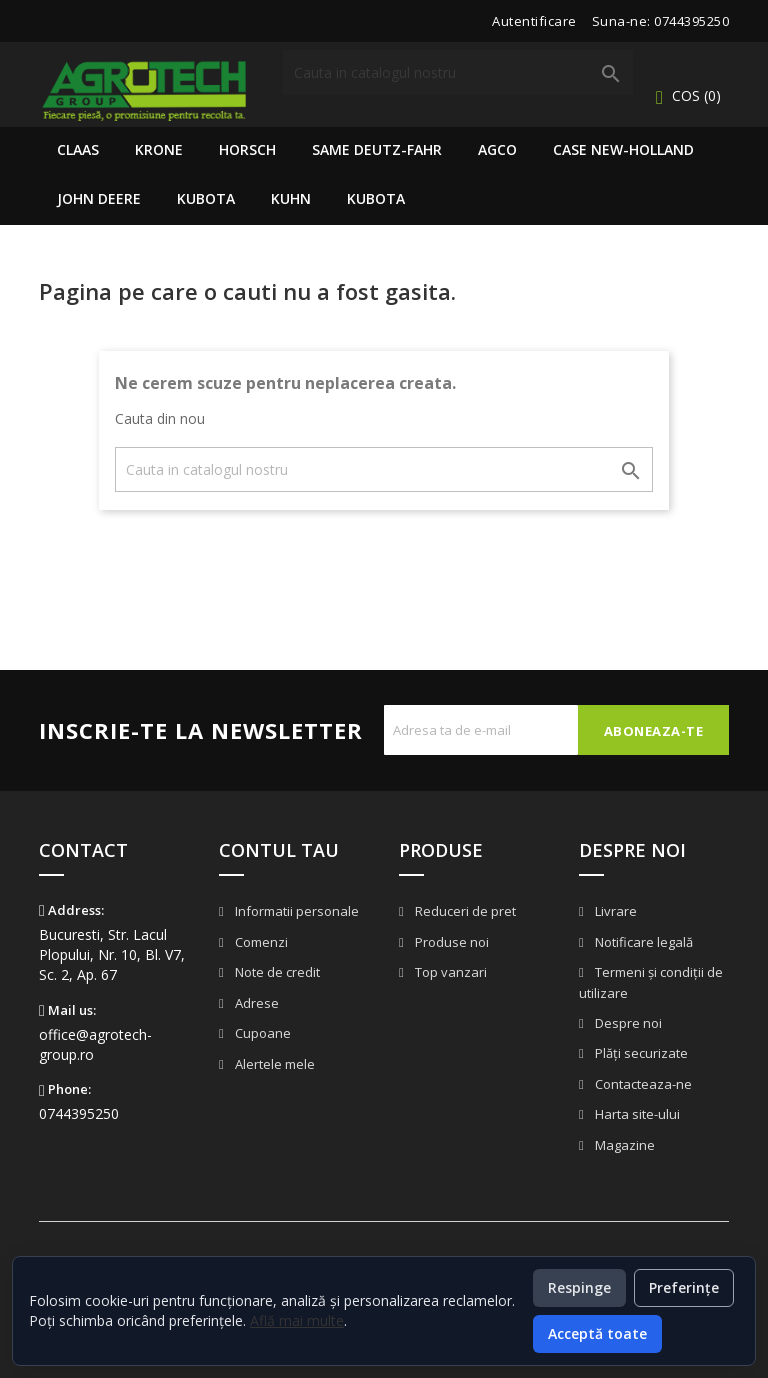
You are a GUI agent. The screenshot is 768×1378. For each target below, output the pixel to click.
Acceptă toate (597, 1333)
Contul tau (279, 850)
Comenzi (260, 942)
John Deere (99, 198)
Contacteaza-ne (642, 1084)
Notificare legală (642, 942)
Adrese (255, 1003)
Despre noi (627, 1023)
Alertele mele (273, 1064)
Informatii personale (295, 911)
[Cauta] (458, 72)
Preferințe (684, 1287)
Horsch (247, 149)
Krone (159, 149)
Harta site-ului (636, 1114)
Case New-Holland (623, 149)
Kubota (206, 198)
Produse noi (450, 942)
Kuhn (291, 198)
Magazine (623, 1145)
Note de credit (276, 972)
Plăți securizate (640, 1053)
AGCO (497, 149)
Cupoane (261, 1033)
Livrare (614, 911)
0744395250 (691, 21)
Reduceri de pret (464, 911)
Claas (78, 149)
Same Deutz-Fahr (377, 149)
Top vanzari (449, 972)
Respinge (579, 1287)
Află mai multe (297, 1320)
